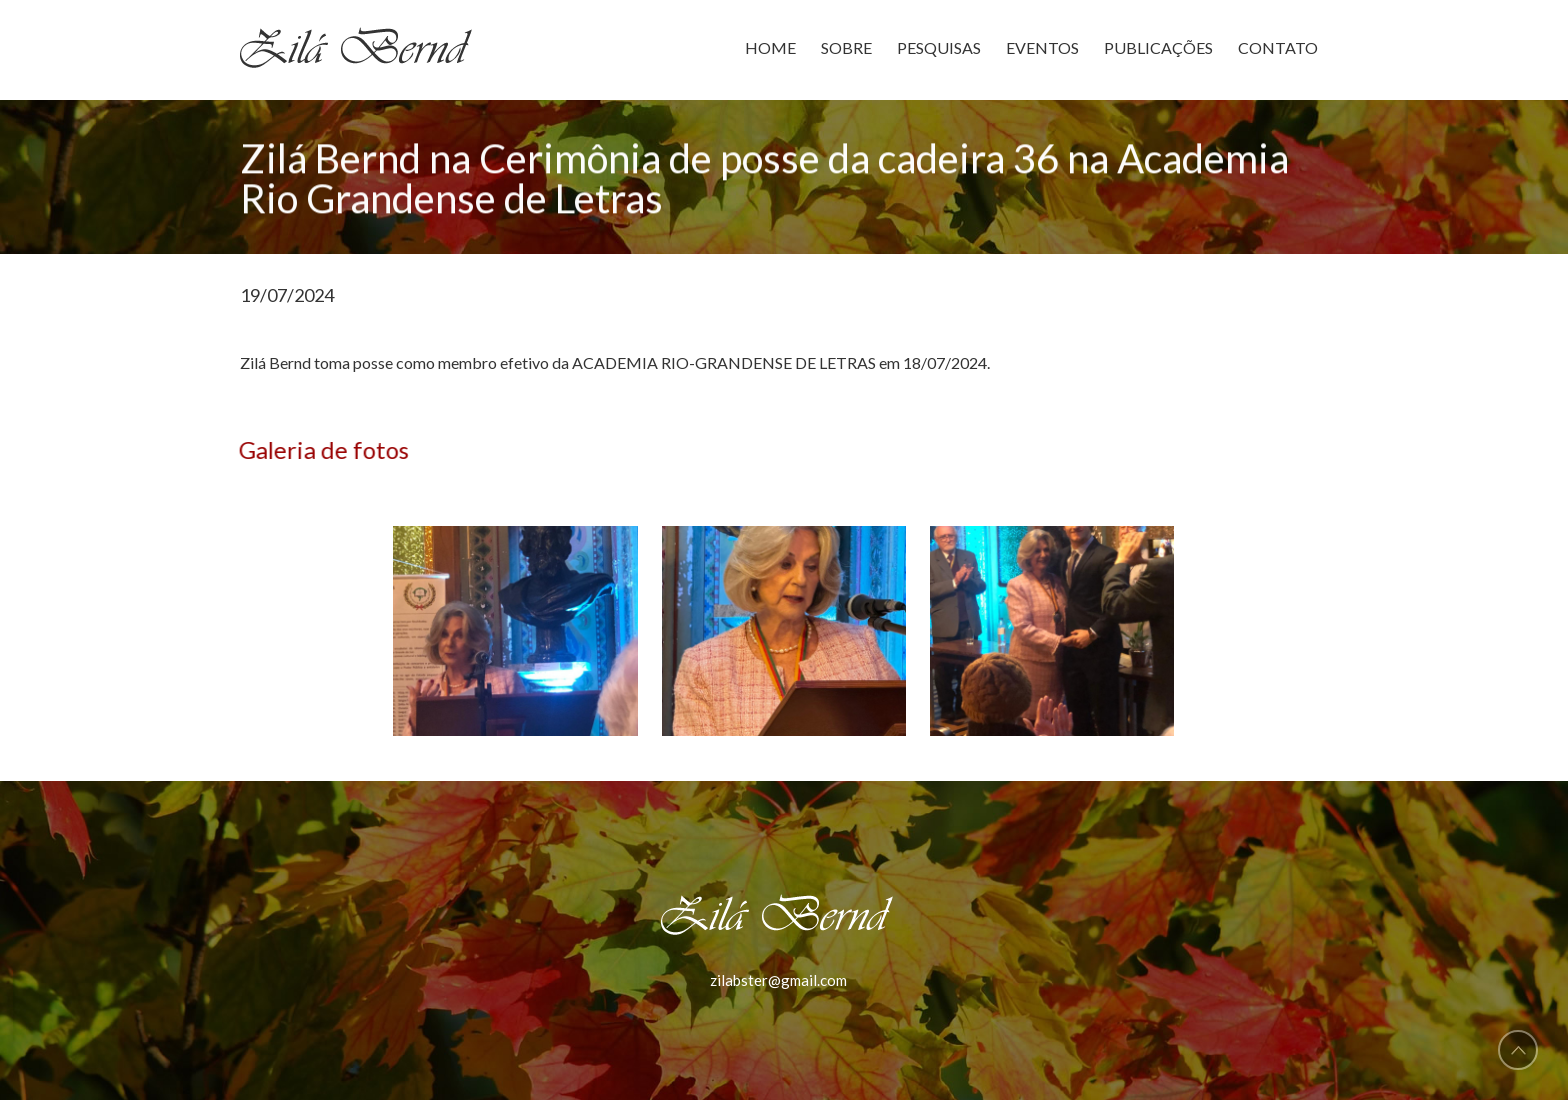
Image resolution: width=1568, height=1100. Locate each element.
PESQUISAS (939, 47)
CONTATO (1278, 47)
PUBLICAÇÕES (1158, 47)
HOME (770, 47)
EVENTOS (1042, 47)
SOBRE (846, 47)
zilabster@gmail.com (778, 980)
